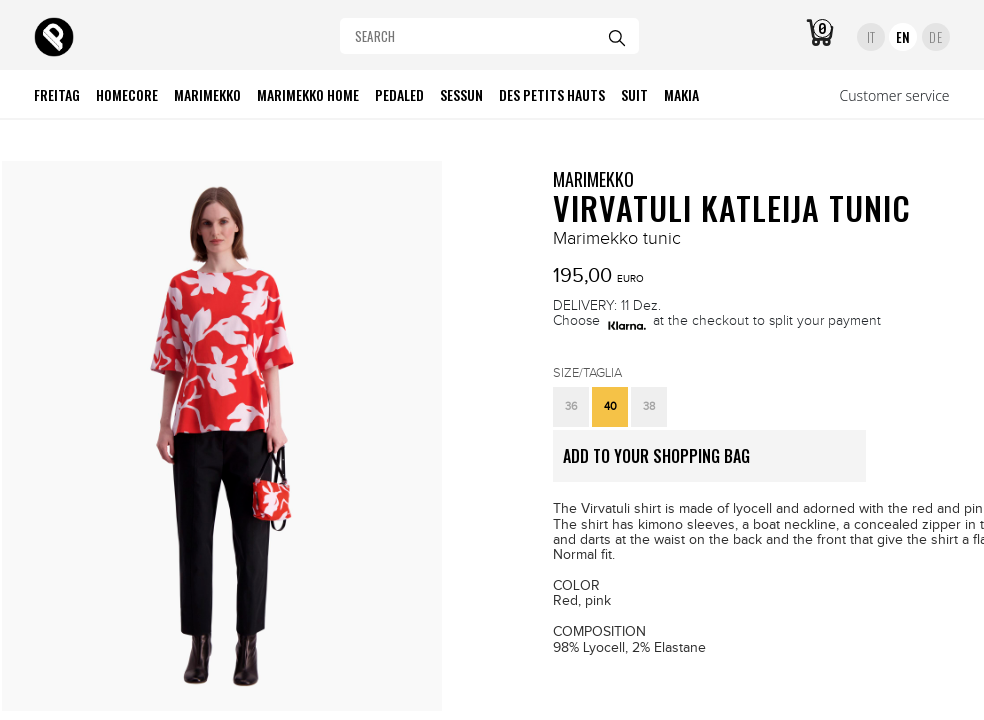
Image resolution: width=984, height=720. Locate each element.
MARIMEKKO (593, 179)
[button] (571, 407)
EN (903, 37)
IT (871, 37)
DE (935, 37)
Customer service (895, 95)
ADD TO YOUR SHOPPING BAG (714, 463)
